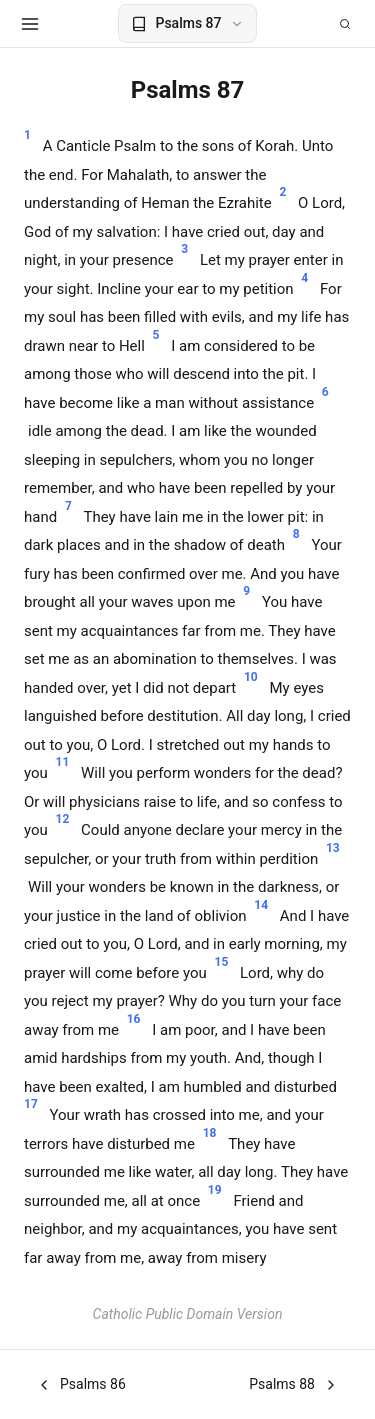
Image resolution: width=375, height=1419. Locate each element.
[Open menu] (30, 24)
